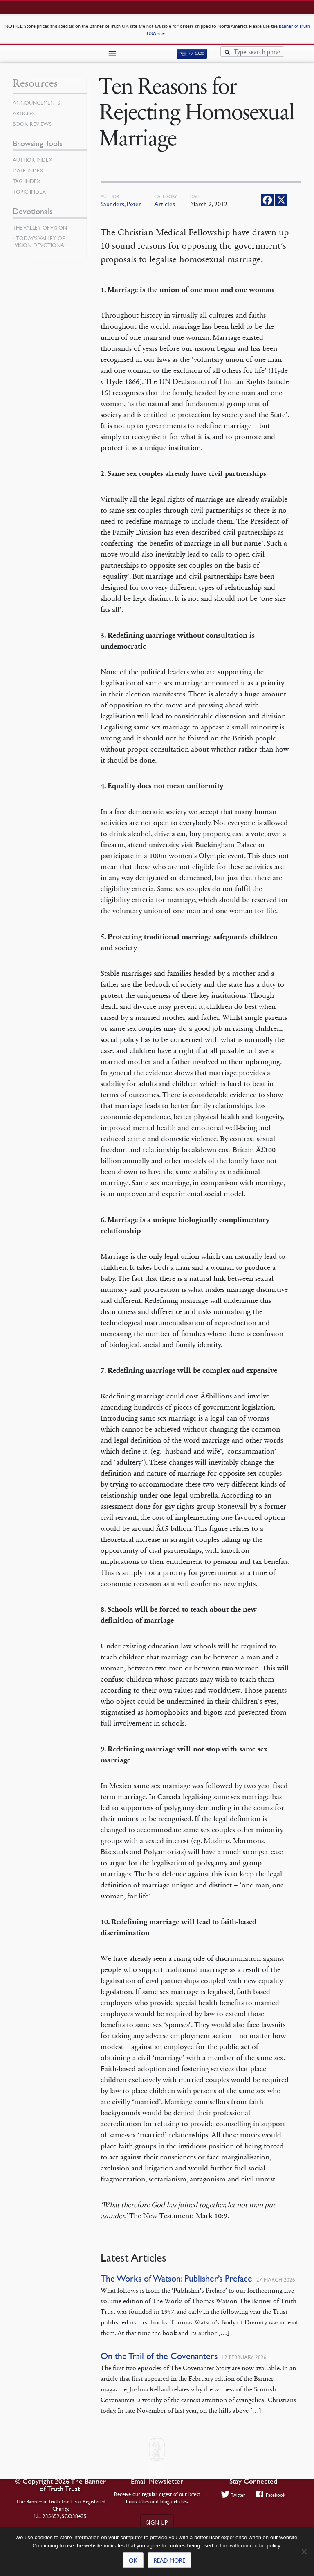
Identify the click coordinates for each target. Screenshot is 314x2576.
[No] (304, 2551)
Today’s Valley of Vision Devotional (41, 241)
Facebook (270, 2494)
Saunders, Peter (121, 204)
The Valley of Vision (40, 227)
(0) (191, 53)
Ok (133, 2560)
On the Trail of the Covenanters (159, 2356)
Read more (169, 2560)
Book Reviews (32, 123)
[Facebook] (267, 200)
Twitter (233, 2494)
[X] (281, 200)
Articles (164, 204)
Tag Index (26, 181)
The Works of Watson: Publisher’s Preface (176, 2278)
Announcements (36, 102)
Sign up (157, 2522)
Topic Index (29, 191)
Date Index (28, 170)
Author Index (32, 159)
